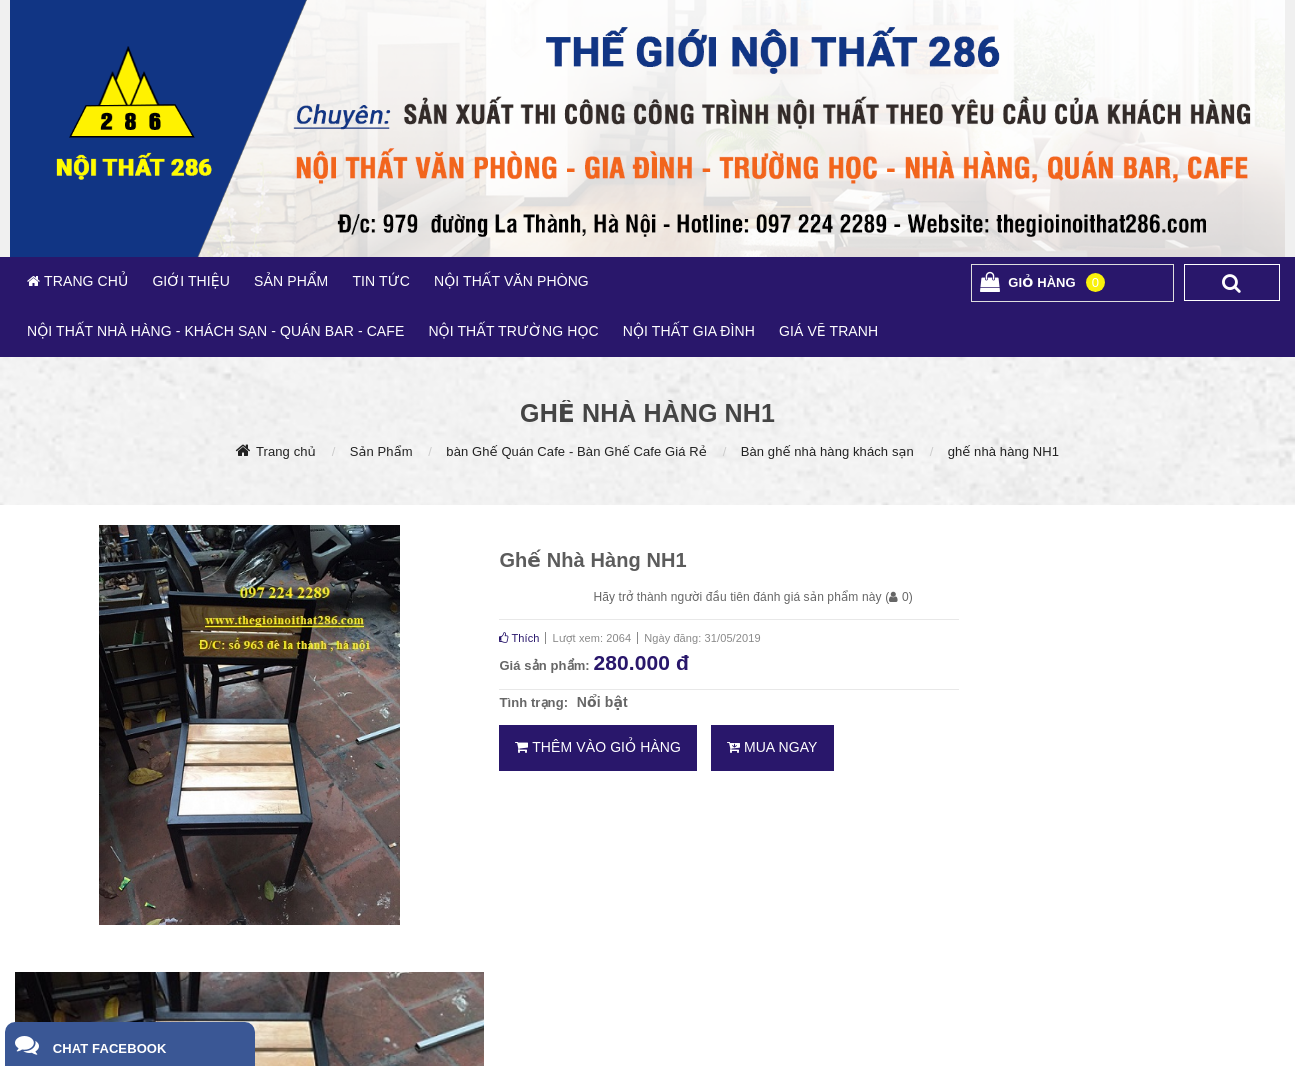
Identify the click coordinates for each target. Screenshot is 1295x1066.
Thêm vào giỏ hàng (598, 747)
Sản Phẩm (381, 451)
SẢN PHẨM (291, 281)
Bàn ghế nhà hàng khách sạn (827, 451)
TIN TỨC (381, 281)
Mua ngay (772, 747)
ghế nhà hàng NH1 (1004, 451)
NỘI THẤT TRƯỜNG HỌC (513, 331)
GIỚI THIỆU (191, 281)
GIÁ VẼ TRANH (828, 331)
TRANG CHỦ (84, 281)
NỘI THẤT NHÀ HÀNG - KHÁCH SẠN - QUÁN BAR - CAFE (215, 331)
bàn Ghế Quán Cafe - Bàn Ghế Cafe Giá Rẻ (576, 451)
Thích (519, 638)
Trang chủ (286, 451)
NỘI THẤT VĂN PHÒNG (511, 281)
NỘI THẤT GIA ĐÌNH (689, 331)
